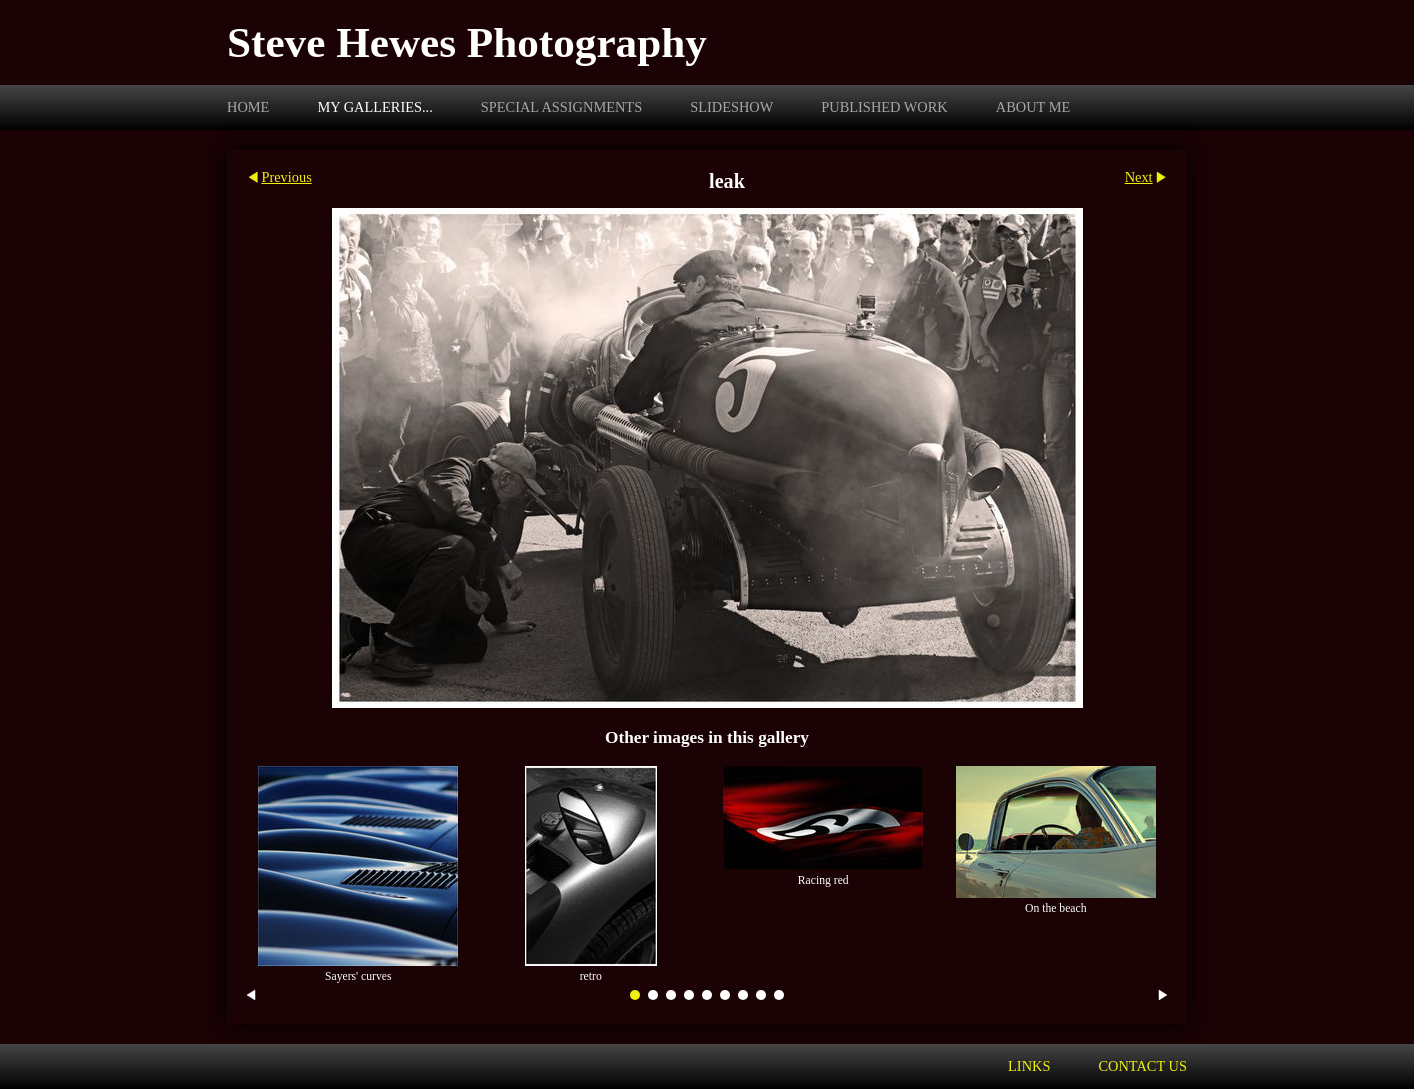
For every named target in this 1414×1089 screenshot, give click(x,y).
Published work (884, 107)
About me (1033, 107)
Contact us (1142, 1066)
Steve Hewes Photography (467, 42)
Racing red (823, 880)
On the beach (1056, 908)
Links (1029, 1066)
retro (591, 976)
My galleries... (374, 107)
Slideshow (731, 107)
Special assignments (561, 107)
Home (248, 107)
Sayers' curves (358, 976)
